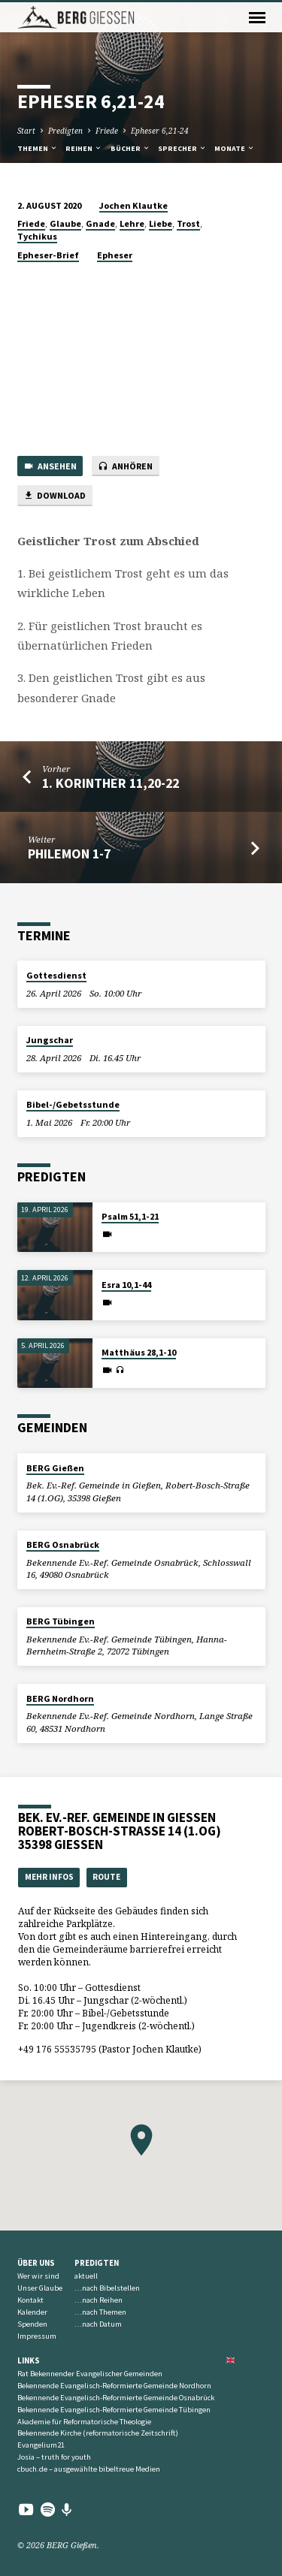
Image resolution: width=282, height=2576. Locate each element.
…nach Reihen (98, 2300)
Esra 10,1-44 (126, 1284)
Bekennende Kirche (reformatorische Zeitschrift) (97, 2433)
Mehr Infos (49, 1877)
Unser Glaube (39, 2288)
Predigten (65, 130)
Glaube (65, 223)
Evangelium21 (41, 2445)
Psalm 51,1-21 (130, 1216)
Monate (234, 148)
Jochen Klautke (133, 205)
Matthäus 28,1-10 (139, 1352)
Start (26, 130)
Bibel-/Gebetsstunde (73, 1104)
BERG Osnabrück (62, 1544)
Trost (188, 223)
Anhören (125, 466)
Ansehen (50, 466)
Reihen (83, 148)
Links (28, 2360)
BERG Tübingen (60, 1621)
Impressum (36, 2336)
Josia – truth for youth (54, 2457)
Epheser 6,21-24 (160, 130)
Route (106, 1877)
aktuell (86, 2276)
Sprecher (182, 148)
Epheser (114, 255)
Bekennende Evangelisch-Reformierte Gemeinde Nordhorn (114, 2385)
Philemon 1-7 (69, 853)
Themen (37, 148)
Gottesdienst (56, 975)
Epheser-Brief (48, 255)
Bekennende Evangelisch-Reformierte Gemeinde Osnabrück (115, 2398)
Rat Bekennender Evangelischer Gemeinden (89, 2373)
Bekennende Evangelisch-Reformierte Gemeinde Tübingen (114, 2410)
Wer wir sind (38, 2276)
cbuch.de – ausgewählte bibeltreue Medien (88, 2469)
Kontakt (30, 2300)
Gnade (100, 223)
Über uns (36, 2263)
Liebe (160, 223)
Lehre (132, 223)
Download (54, 496)
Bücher (130, 148)
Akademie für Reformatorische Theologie (84, 2422)
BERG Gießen (55, 1468)
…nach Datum (98, 2324)
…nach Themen (100, 2312)
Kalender (32, 2312)
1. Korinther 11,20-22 (110, 783)
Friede (107, 130)
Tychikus (37, 236)
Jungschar (49, 1039)
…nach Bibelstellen (107, 2288)
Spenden (32, 2324)
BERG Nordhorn (60, 1698)
